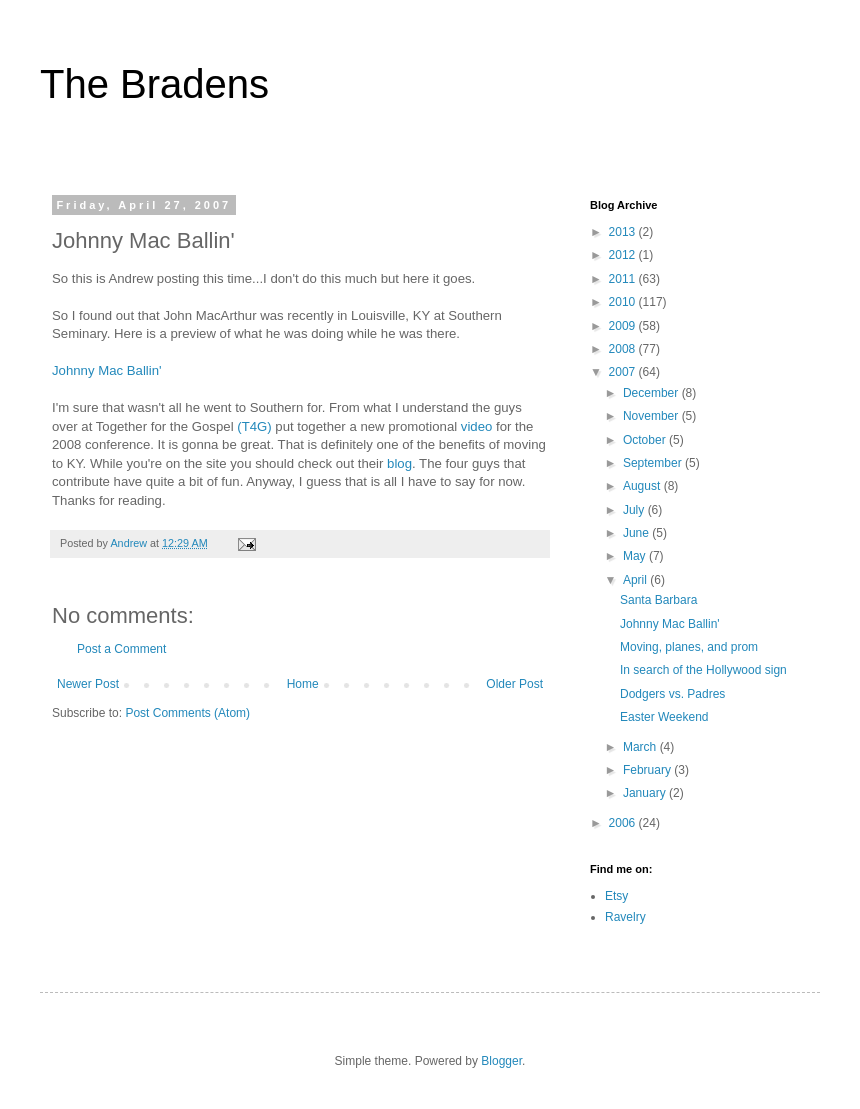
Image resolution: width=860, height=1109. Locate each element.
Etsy (616, 896)
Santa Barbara (658, 600)
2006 (624, 823)
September (654, 463)
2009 (624, 326)
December (652, 393)
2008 (624, 349)
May (636, 556)
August (643, 486)
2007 (624, 372)
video (477, 426)
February (648, 770)
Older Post (514, 684)
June (637, 533)
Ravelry (625, 917)
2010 (624, 302)
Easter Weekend (664, 717)
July (635, 510)
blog (399, 463)
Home (303, 684)
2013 (624, 232)
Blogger (501, 1061)
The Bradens (154, 84)
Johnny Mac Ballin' (107, 370)
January (646, 793)
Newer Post (88, 684)
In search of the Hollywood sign (703, 670)
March (641, 747)
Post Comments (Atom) (187, 713)
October (646, 440)
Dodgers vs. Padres (672, 694)
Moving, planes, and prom (689, 647)
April (636, 580)
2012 (624, 255)
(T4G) (254, 426)
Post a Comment (121, 649)
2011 (624, 279)
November (652, 416)
